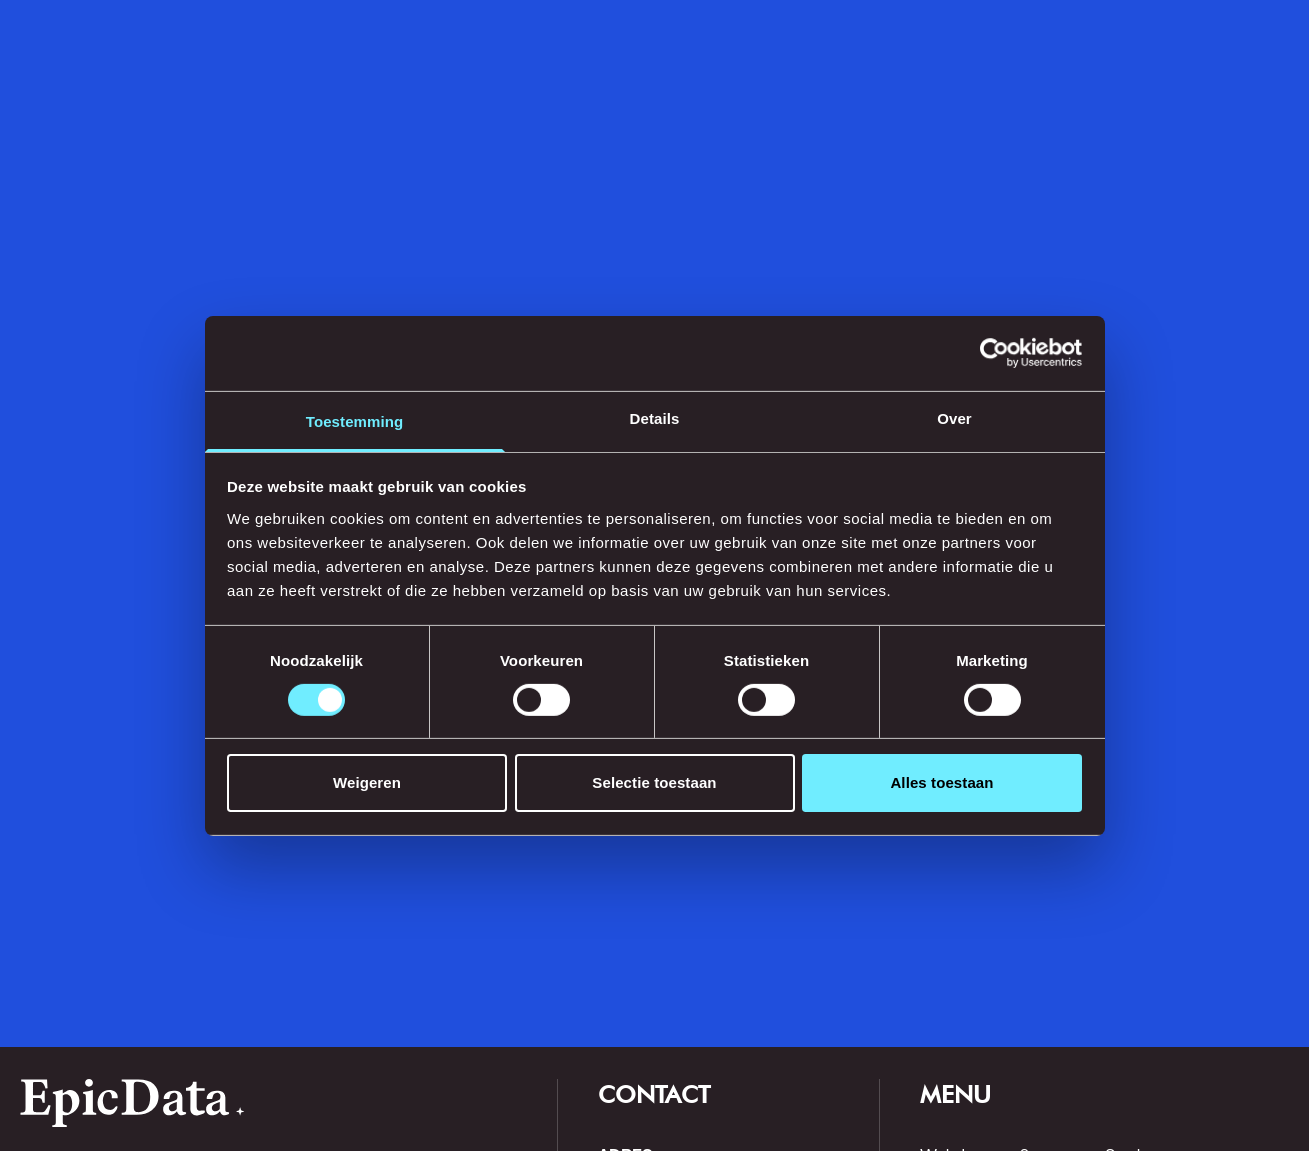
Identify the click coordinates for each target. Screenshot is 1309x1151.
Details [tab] (655, 417)
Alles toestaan (941, 782)
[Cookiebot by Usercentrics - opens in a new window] (994, 353)
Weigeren (367, 782)
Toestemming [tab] (355, 420)
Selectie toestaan (654, 782)
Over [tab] (954, 417)
